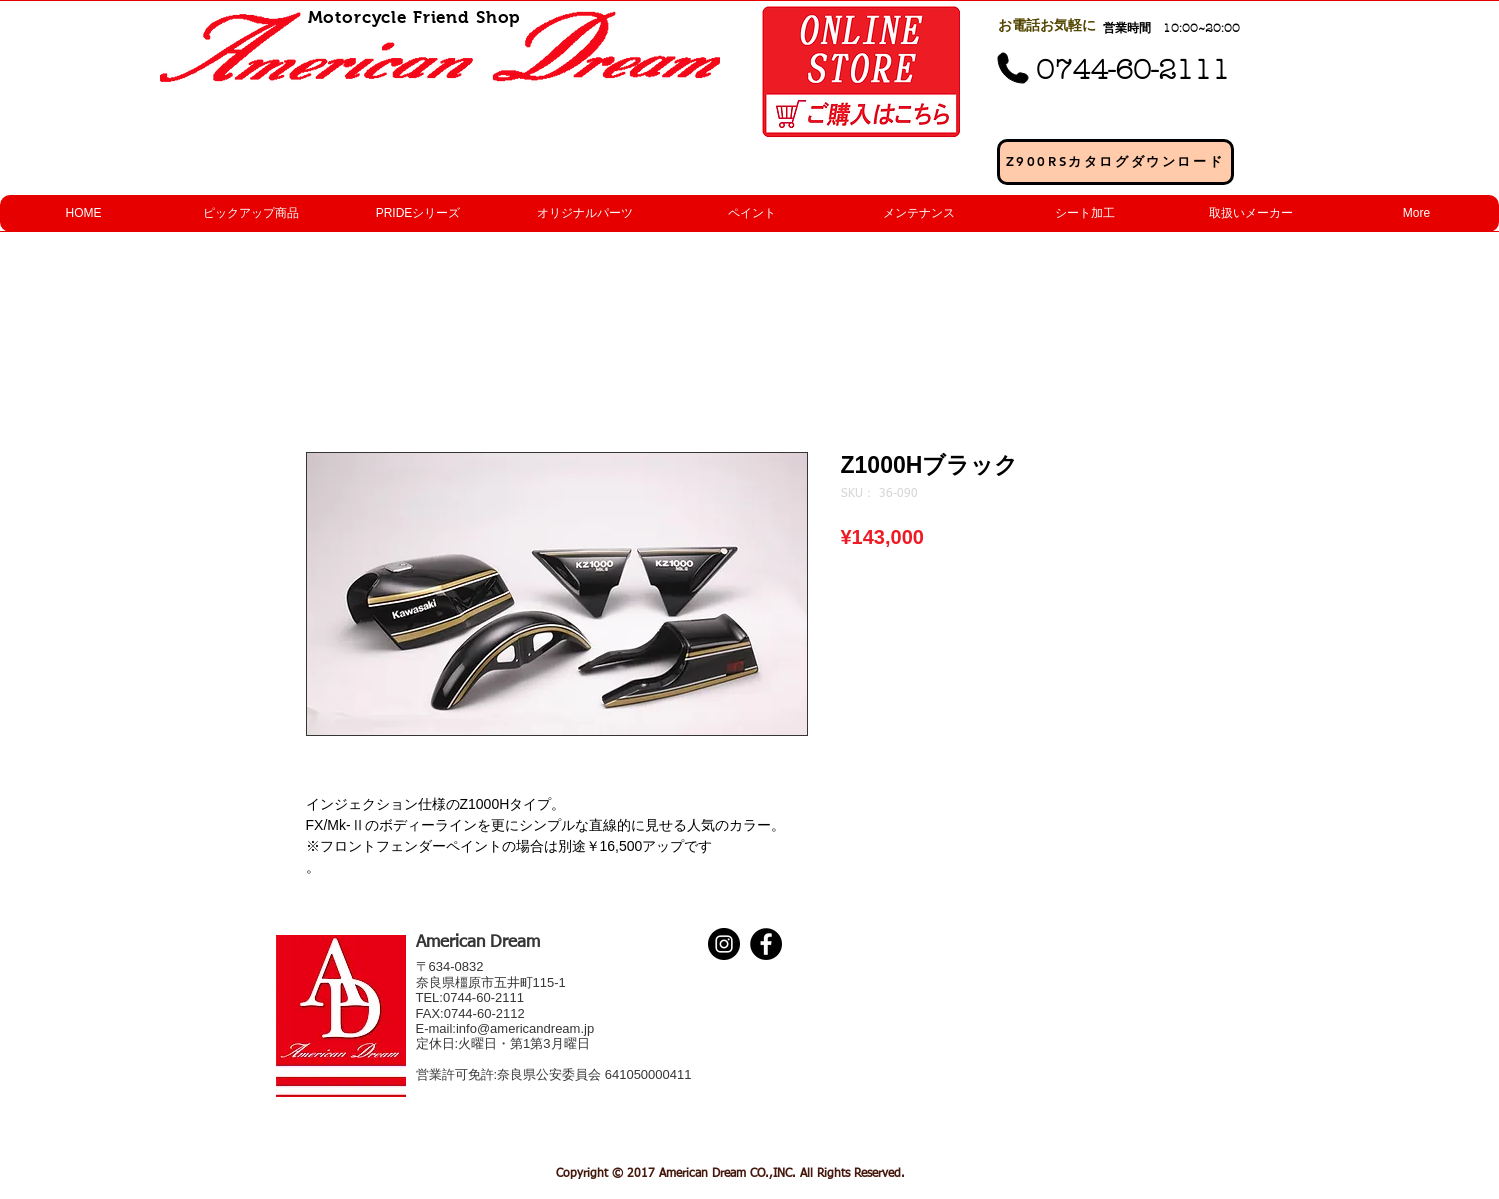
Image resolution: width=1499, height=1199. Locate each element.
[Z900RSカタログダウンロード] (1115, 162)
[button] (250, 213)
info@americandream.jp (525, 1028)
